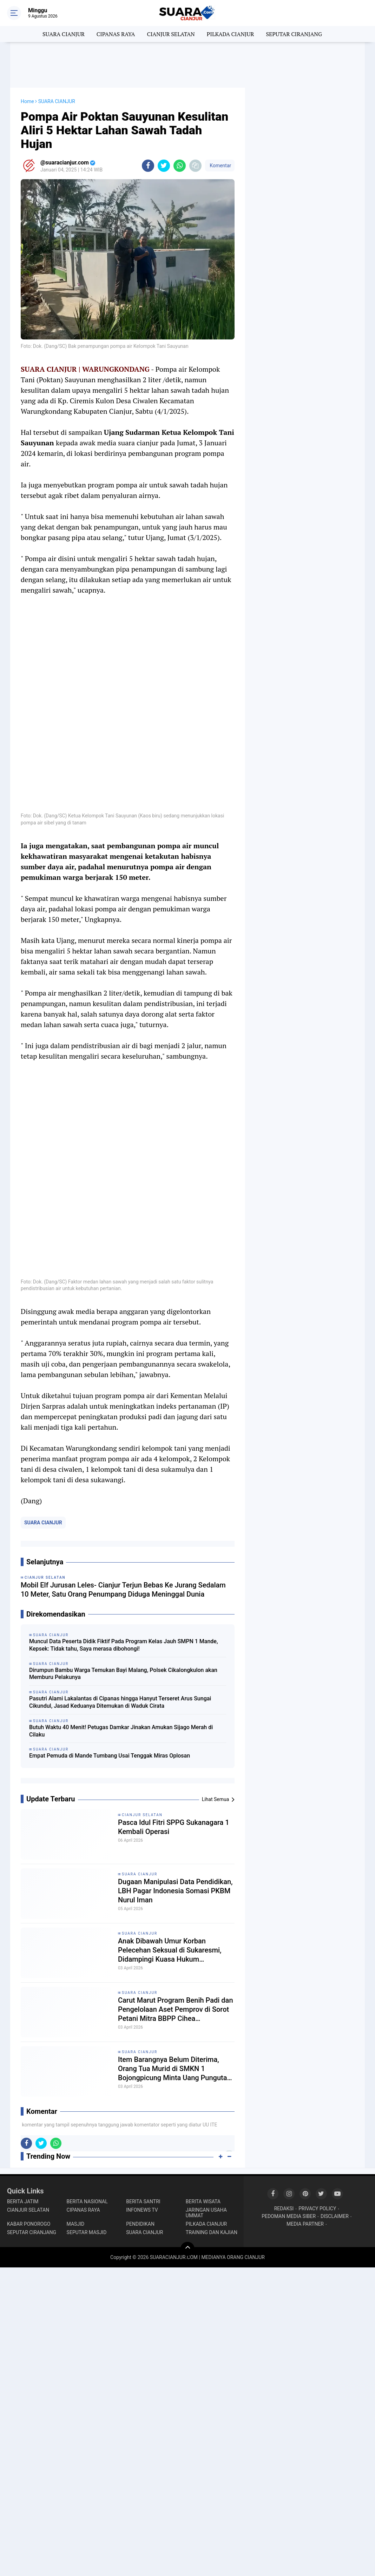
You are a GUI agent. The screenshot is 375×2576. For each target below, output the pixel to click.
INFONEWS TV (142, 2210)
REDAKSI (284, 2208)
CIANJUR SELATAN (171, 34)
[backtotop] (187, 2249)
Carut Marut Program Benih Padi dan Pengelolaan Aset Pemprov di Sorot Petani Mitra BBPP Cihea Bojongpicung (175, 2009)
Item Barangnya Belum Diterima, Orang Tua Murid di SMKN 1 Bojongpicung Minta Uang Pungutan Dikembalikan (174, 2068)
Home (27, 101)
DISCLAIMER (335, 2216)
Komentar (220, 165)
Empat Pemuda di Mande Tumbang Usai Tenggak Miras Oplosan (109, 1755)
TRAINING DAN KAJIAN (211, 2232)
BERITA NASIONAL (87, 2201)
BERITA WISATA (203, 2201)
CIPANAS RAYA (116, 34)
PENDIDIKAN (140, 2224)
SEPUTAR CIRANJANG (294, 34)
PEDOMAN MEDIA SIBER (289, 2216)
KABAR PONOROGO (28, 2224)
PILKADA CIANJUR (230, 34)
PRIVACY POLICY (317, 2208)
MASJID (76, 2224)
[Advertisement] (187, 65)
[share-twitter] (164, 166)
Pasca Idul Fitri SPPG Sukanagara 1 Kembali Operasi (173, 1827)
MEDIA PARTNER (305, 2224)
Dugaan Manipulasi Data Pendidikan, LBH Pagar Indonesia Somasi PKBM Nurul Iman (175, 1890)
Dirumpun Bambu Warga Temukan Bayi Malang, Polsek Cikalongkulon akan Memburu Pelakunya (123, 1674)
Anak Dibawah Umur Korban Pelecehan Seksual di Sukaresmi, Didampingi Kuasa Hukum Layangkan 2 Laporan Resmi (170, 1950)
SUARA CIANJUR (63, 34)
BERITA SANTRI (143, 2201)
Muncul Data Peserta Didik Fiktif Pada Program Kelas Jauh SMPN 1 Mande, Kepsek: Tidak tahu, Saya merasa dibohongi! (123, 1645)
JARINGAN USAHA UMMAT (206, 2212)
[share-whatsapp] (179, 166)
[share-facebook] (148, 166)
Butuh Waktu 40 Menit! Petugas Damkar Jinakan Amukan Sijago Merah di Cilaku (121, 1731)
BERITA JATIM (23, 2201)
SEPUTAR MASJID (87, 2232)
